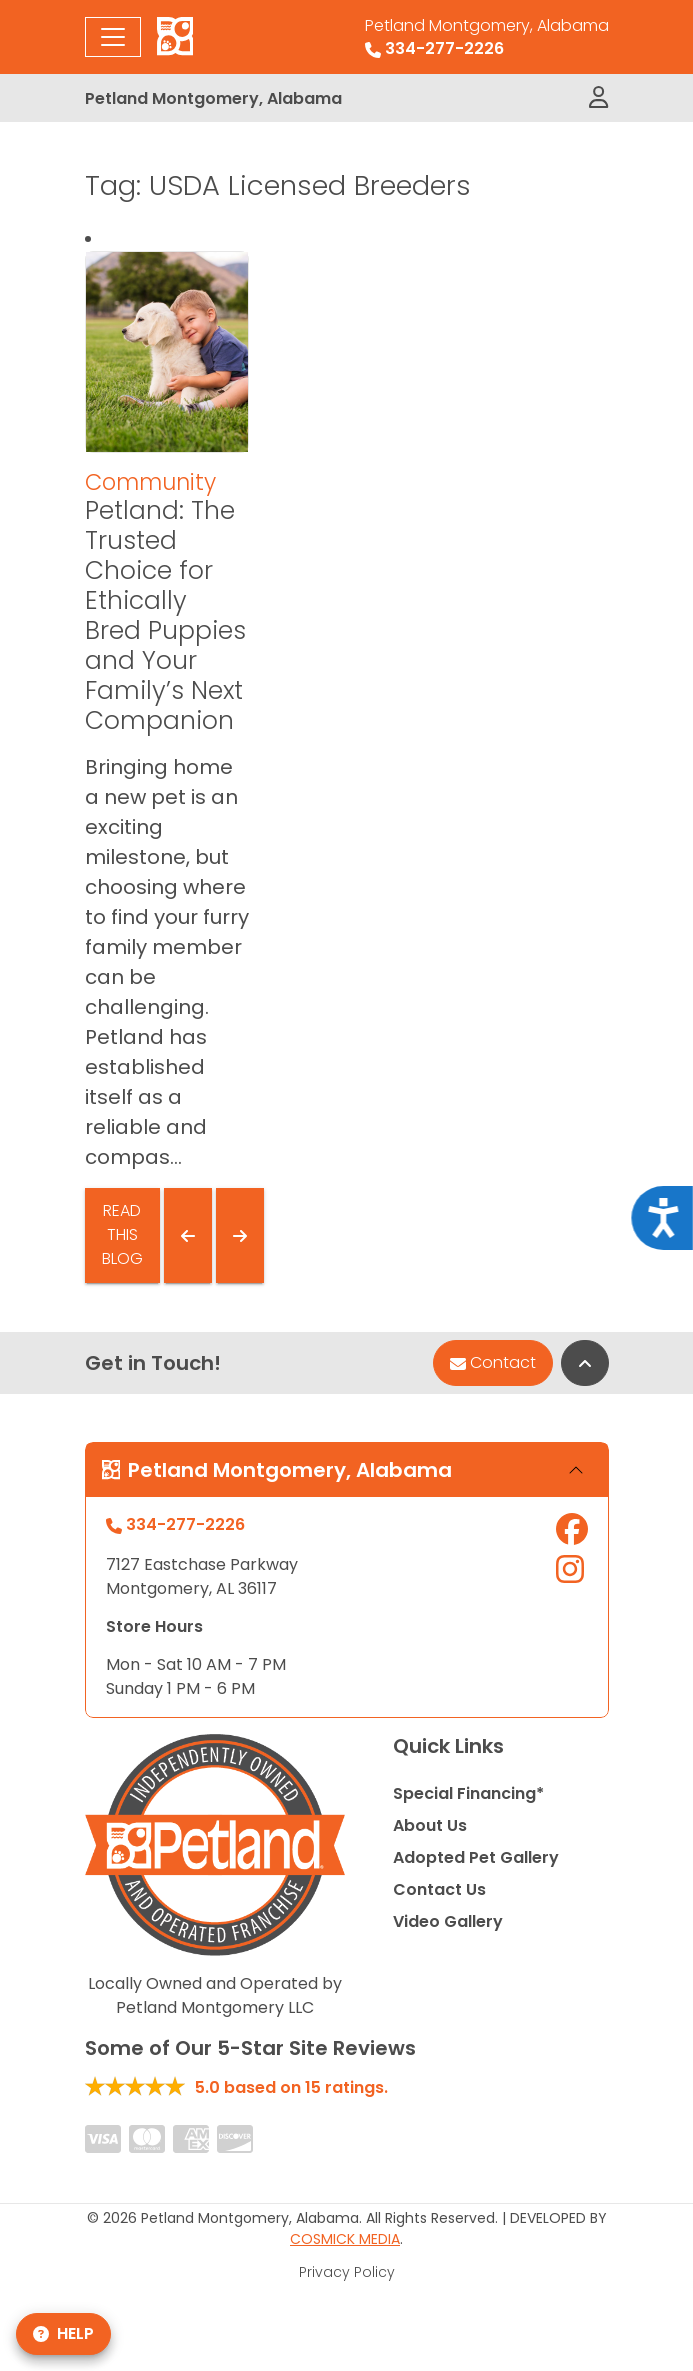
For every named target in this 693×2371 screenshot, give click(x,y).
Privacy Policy (347, 2272)
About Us (430, 1825)
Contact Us (439, 1889)
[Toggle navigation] (113, 37)
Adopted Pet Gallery (476, 1857)
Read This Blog (122, 1234)
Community (150, 482)
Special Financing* (468, 1793)
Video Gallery (448, 1921)
